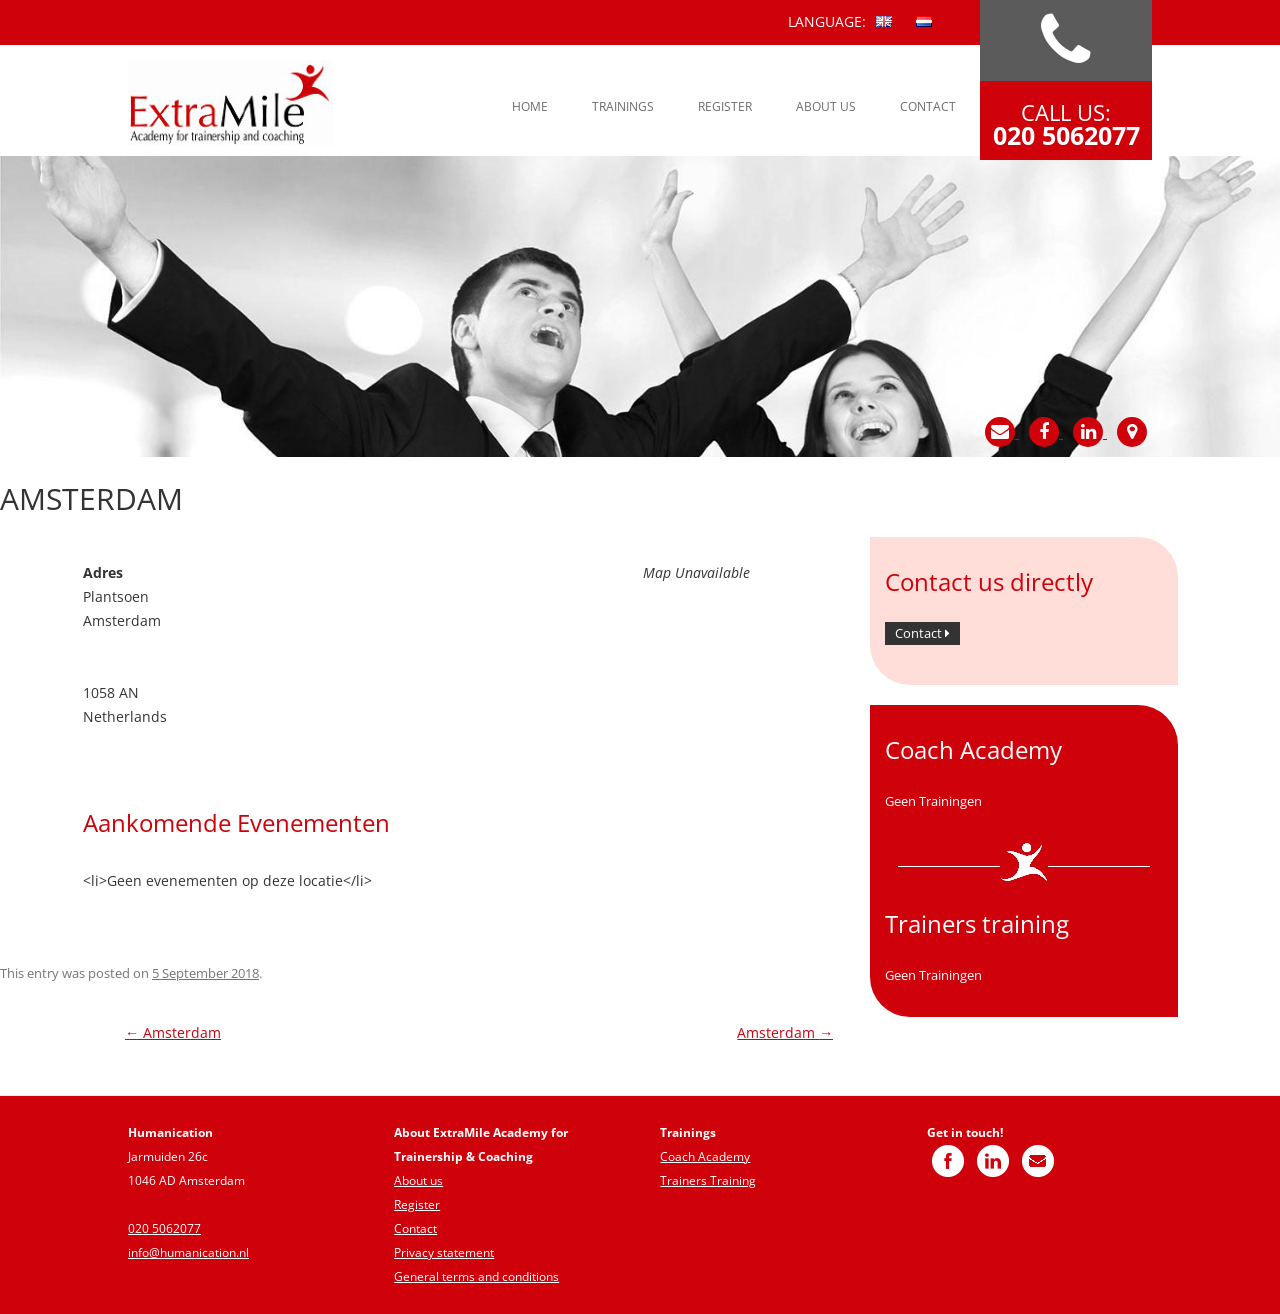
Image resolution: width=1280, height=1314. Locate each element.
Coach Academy (705, 1156)
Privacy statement (444, 1252)
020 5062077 (164, 1228)
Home (530, 106)
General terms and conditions (476, 1276)
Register (725, 106)
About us (826, 106)
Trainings (623, 106)
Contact (928, 106)
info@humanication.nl (188, 1252)
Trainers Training (708, 1180)
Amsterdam (173, 1032)
